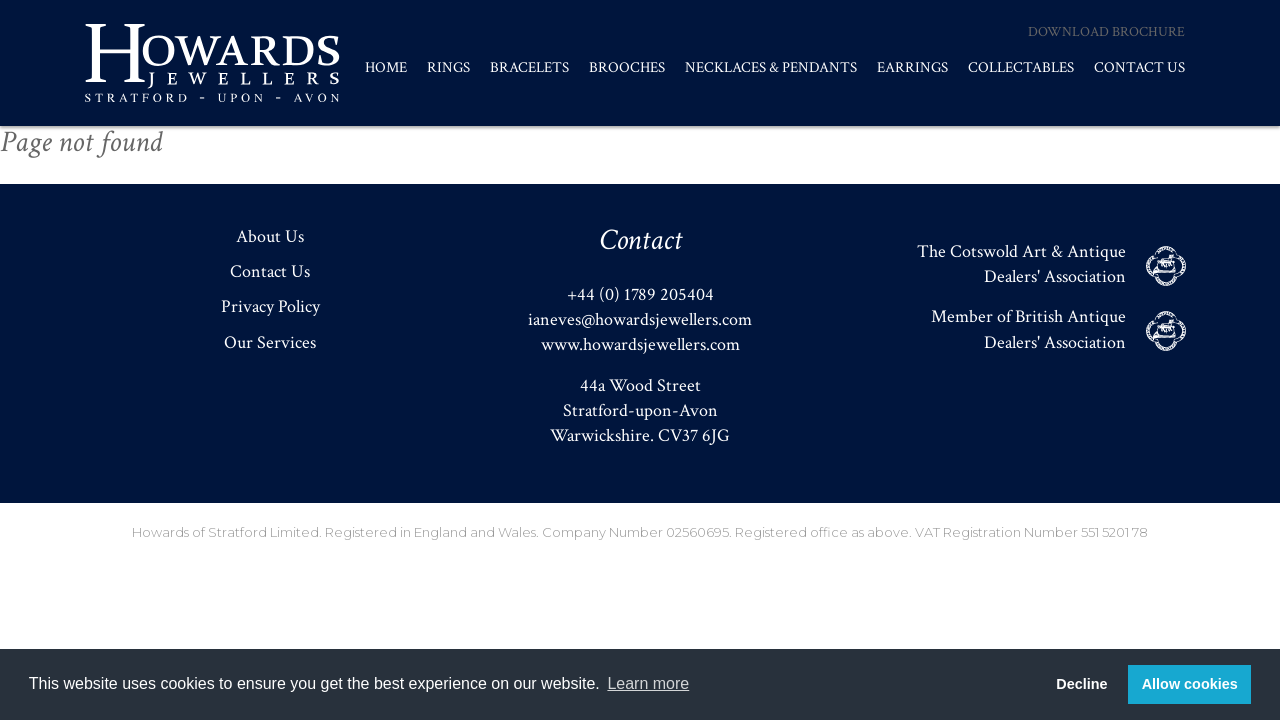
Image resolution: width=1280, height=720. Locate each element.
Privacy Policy (270, 306)
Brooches (627, 67)
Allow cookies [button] (1190, 684)
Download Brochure (1106, 32)
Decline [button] (1081, 684)
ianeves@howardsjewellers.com (640, 319)
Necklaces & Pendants (771, 67)
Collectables (1021, 67)
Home (386, 67)
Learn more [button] (648, 683)
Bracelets (529, 67)
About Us (270, 236)
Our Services (270, 342)
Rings (448, 67)
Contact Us (1139, 67)
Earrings (912, 67)
